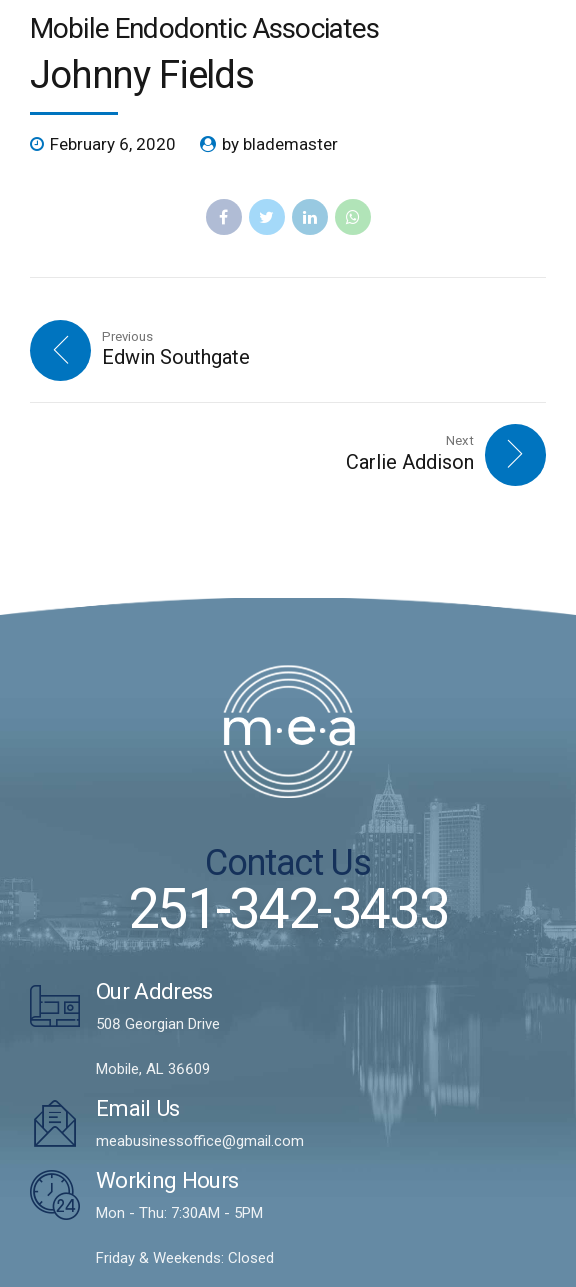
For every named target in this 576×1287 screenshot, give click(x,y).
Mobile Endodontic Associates (204, 28)
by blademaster (280, 144)
